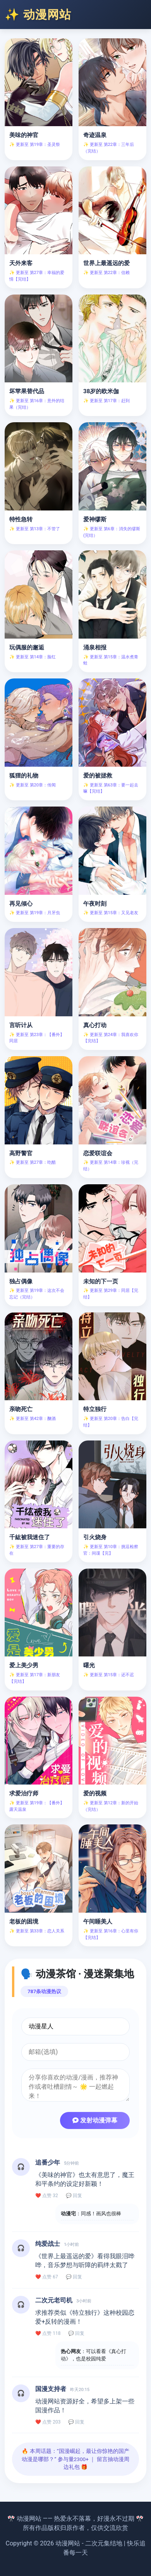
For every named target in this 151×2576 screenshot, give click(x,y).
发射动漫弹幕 (94, 2120)
